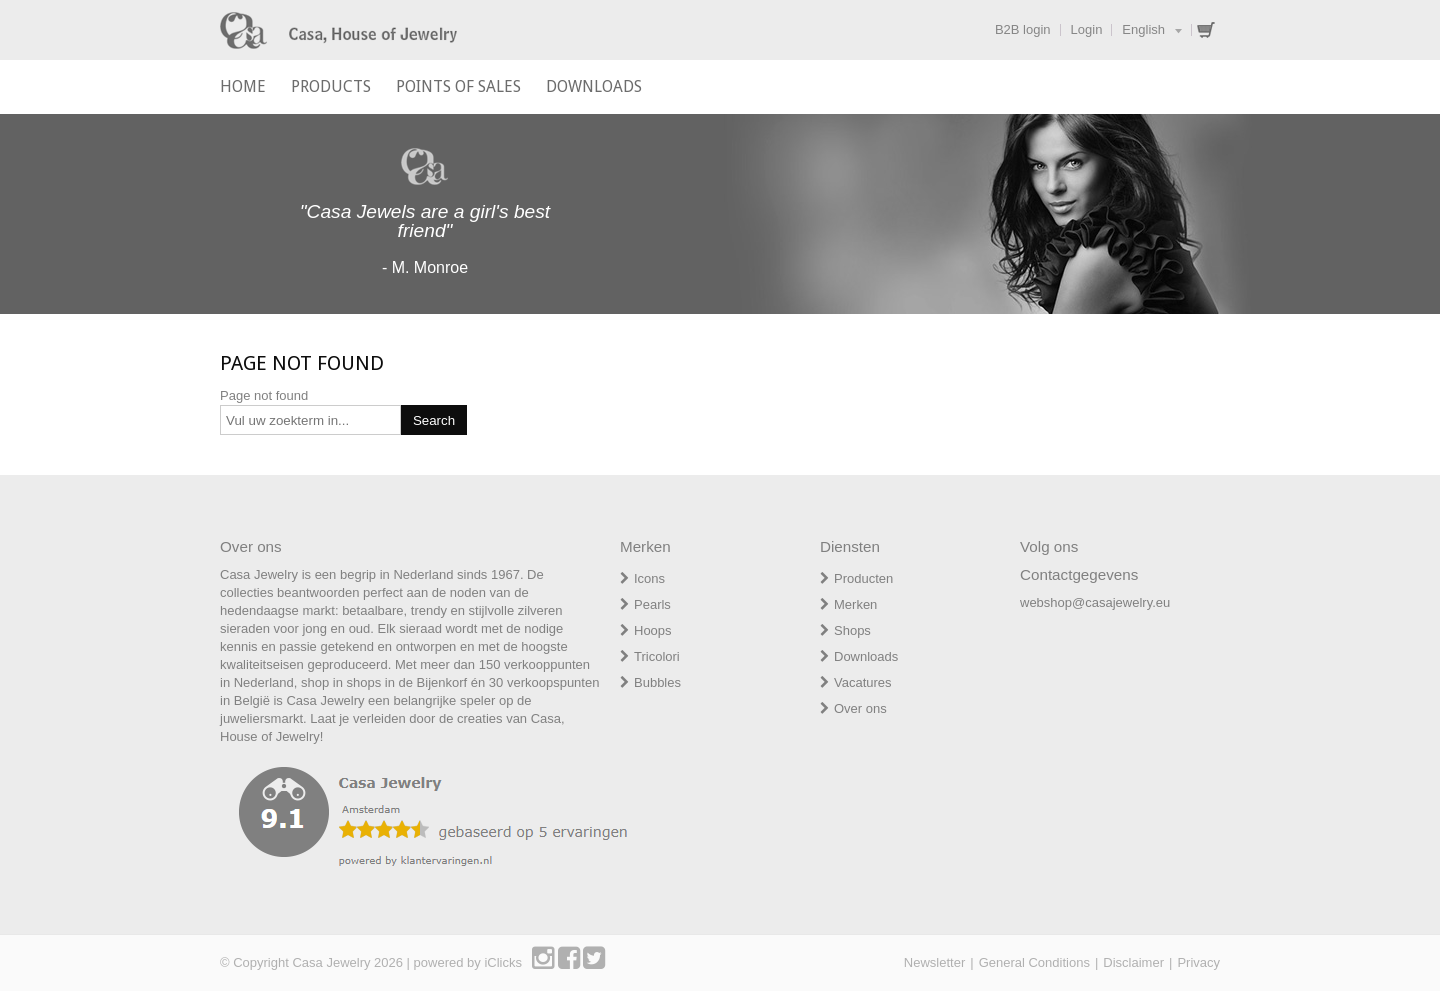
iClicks (503, 962)
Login (1087, 29)
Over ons (860, 708)
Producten (863, 578)
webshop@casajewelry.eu (1095, 602)
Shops (852, 630)
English (1143, 29)
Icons (649, 578)
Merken (855, 604)
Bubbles (657, 682)
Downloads (866, 656)
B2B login (1023, 29)
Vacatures (863, 682)
